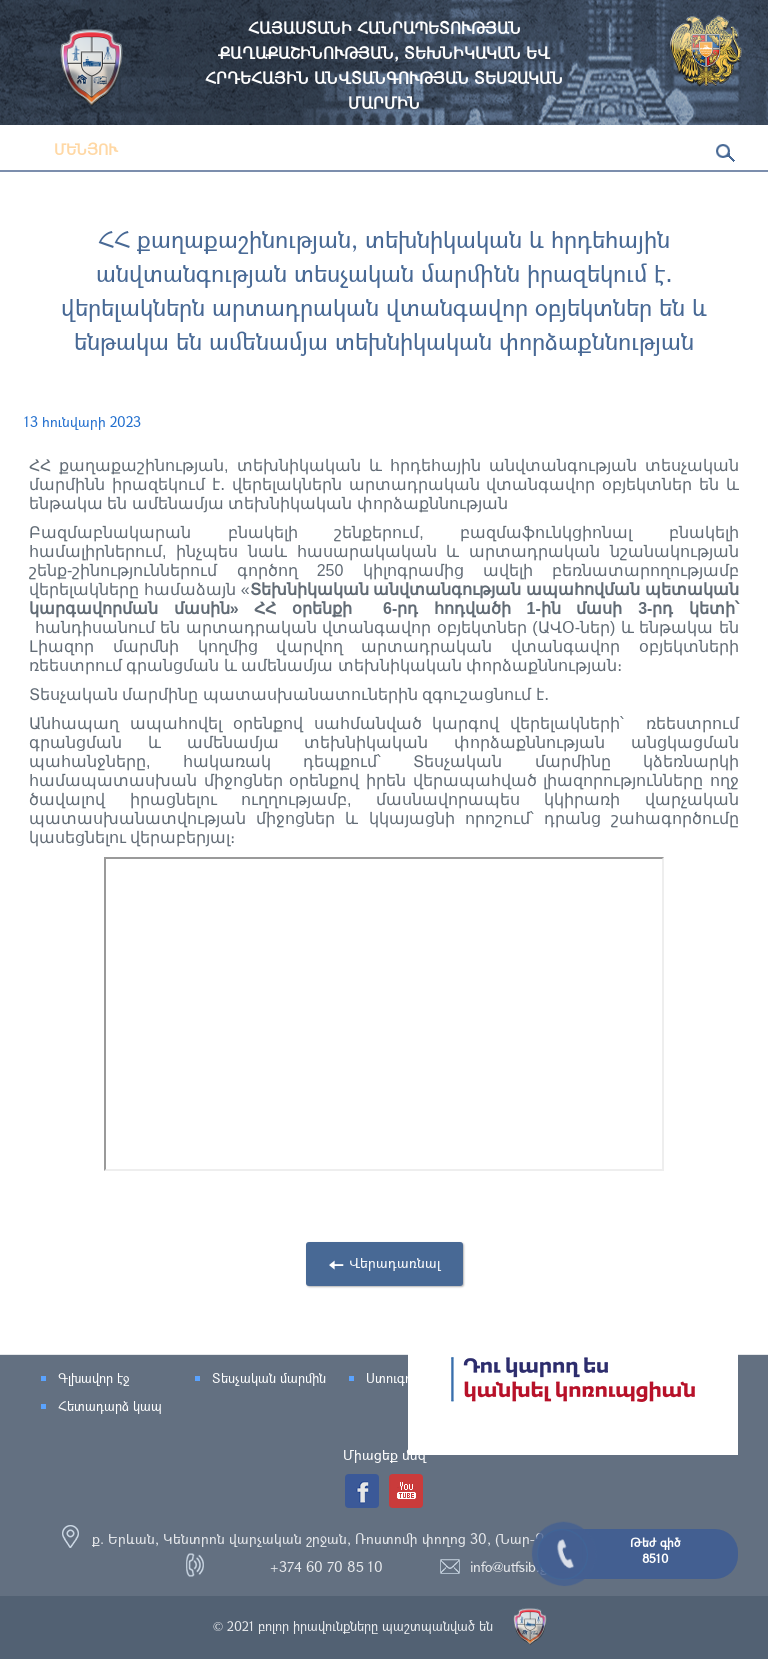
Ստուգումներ (405, 1378)
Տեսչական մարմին (269, 1378)
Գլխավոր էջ (93, 1378)
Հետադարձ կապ (110, 1406)
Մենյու (71, 149)
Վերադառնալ (395, 1262)
